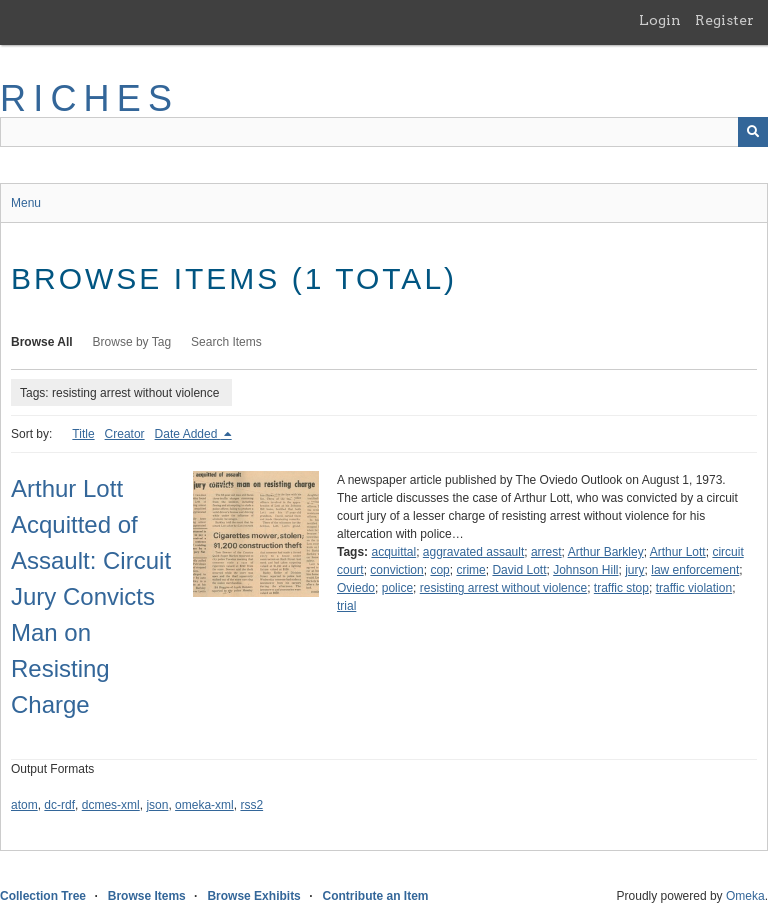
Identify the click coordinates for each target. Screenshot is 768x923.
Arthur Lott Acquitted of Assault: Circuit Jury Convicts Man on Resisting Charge (91, 596)
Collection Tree (43, 896)
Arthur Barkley (606, 552)
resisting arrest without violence (503, 588)
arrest (546, 552)
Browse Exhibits (253, 896)
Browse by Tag (132, 342)
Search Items (226, 342)
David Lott (519, 570)
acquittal (393, 552)
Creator (125, 434)
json (157, 805)
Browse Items (147, 896)
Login (660, 20)
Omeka (745, 896)
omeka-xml (204, 805)
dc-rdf (59, 805)
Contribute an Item (375, 896)
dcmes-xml (111, 805)
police (397, 588)
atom (24, 805)
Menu (26, 203)
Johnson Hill (585, 570)
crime (470, 570)
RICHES (89, 98)
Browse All (42, 342)
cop (439, 570)
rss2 (251, 805)
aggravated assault (473, 552)
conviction (396, 570)
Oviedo (356, 588)
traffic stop (621, 588)
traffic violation (694, 588)
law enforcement (695, 570)
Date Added (188, 434)
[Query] (384, 132)
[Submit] (753, 132)
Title (83, 434)
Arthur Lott (678, 552)
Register (724, 20)
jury (634, 570)
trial (346, 606)
